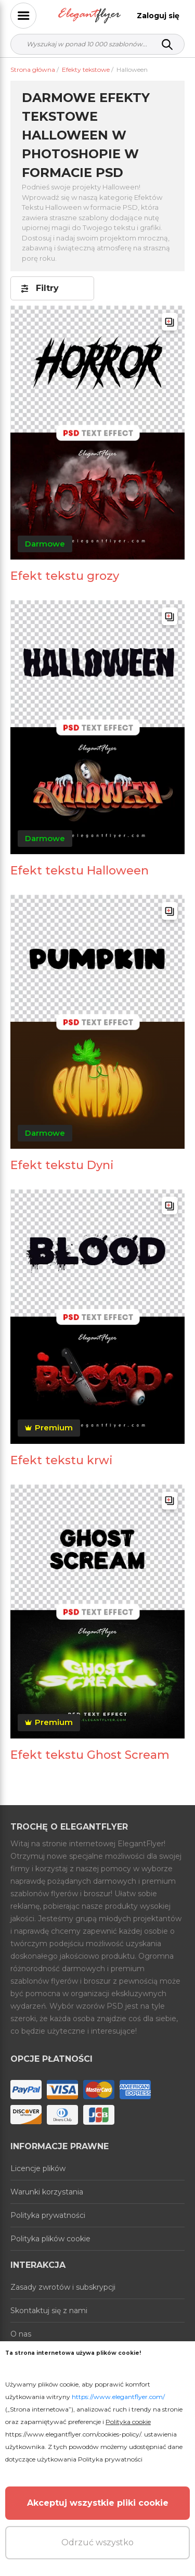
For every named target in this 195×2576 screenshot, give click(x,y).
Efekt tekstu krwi (61, 1460)
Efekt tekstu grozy (64, 576)
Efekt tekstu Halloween (79, 871)
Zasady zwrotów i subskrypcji (62, 2287)
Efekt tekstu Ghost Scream (90, 1755)
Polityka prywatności (47, 2215)
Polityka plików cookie (50, 2238)
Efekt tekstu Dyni (62, 1165)
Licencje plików (38, 2168)
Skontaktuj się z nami (48, 2310)
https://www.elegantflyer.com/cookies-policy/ (73, 2434)
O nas (20, 2334)
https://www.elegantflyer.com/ (118, 2397)
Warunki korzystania (46, 2192)
